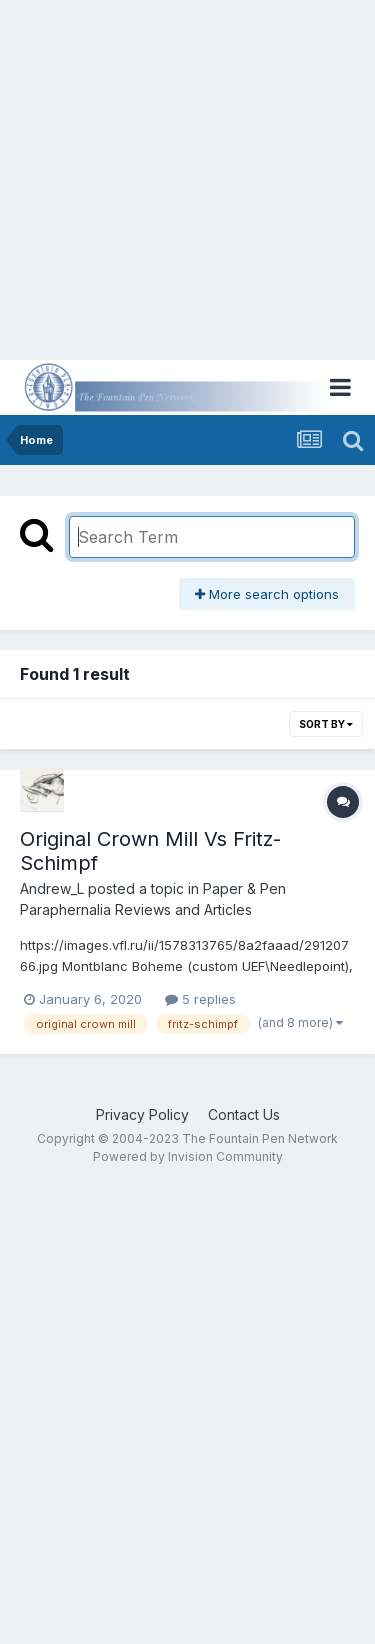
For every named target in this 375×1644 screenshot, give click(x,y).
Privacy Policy (142, 1114)
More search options (267, 594)
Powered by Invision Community (188, 1156)
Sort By (326, 724)
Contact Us (244, 1114)
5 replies (200, 999)
